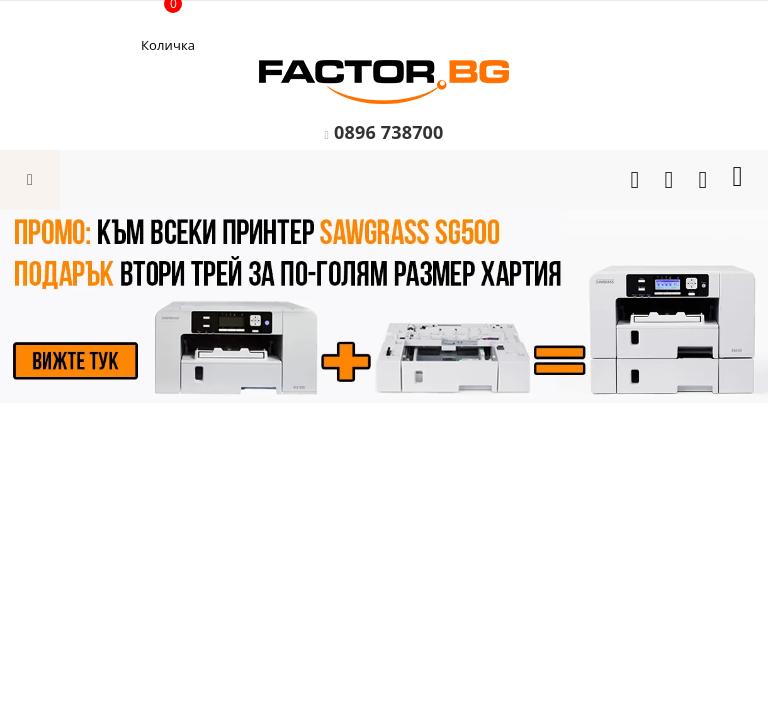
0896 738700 (389, 132)
